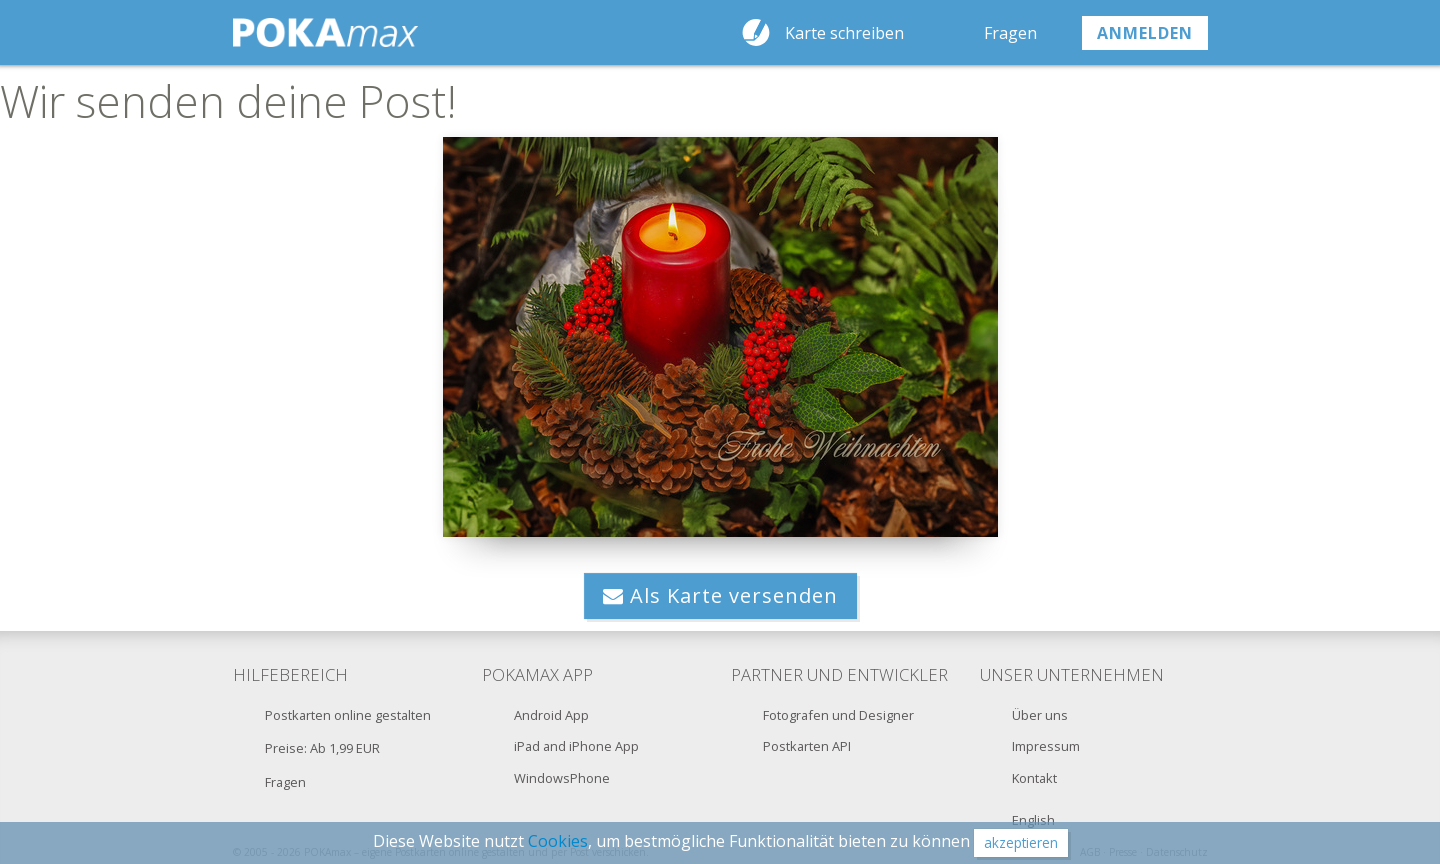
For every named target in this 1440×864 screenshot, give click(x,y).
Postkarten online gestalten (348, 715)
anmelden (1145, 33)
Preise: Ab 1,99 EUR (322, 748)
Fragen (1010, 33)
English (1033, 820)
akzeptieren (1021, 842)
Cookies (558, 841)
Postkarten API (807, 746)
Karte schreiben (844, 33)
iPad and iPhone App (576, 746)
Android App (551, 715)
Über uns (1040, 715)
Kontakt (1034, 778)
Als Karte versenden (720, 595)
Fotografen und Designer (838, 715)
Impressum (1046, 746)
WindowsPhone (562, 778)
